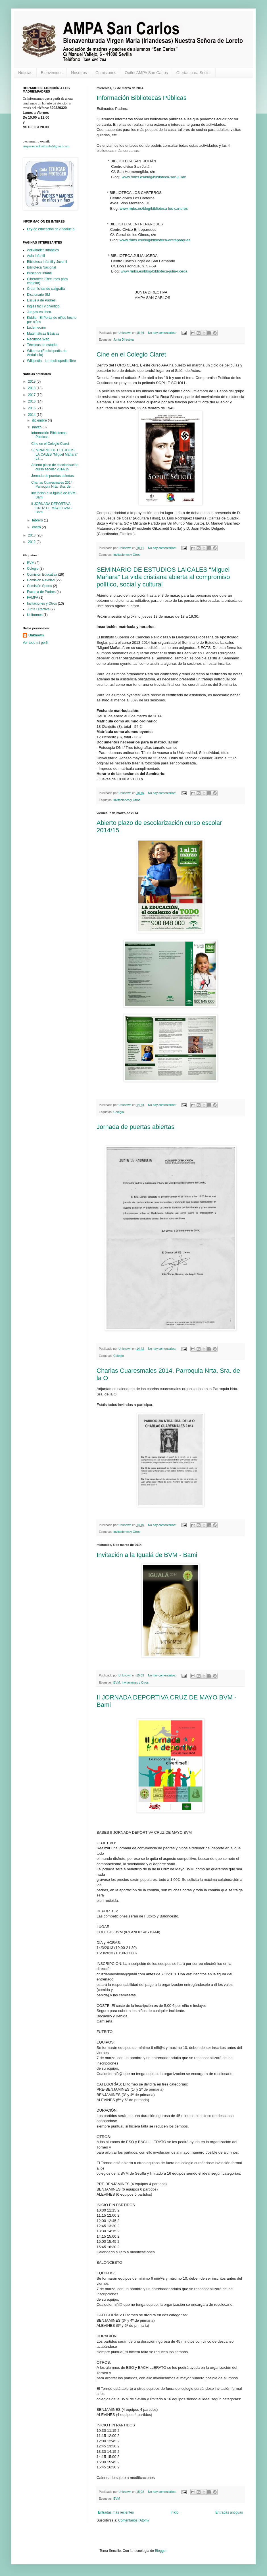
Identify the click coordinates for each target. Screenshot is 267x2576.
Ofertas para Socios (194, 72)
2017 (32, 395)
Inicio (175, 2512)
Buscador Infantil (39, 273)
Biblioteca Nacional (41, 267)
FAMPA (32, 598)
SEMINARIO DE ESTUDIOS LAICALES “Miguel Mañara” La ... (54, 454)
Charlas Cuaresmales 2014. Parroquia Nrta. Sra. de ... (52, 485)
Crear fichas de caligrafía (46, 289)
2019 (32, 381)
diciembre (40, 420)
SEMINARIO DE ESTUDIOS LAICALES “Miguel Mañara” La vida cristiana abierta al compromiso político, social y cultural (163, 577)
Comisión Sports (39, 586)
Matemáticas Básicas (43, 334)
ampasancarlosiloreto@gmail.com (46, 146)
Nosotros (79, 72)
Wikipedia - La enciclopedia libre (51, 361)
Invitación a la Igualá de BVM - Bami (147, 1554)
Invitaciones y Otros (126, 554)
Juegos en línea (39, 312)
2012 (32, 542)
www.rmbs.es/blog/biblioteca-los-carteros (154, 208)
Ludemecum (36, 328)
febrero (38, 520)
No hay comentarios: (162, 332)
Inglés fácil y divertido (43, 306)
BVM (116, 1682)
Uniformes (35, 615)
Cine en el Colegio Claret (131, 354)
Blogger (160, 2551)
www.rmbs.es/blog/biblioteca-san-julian (154, 177)
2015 (32, 408)
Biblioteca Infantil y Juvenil (47, 262)
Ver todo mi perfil (35, 643)
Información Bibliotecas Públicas (142, 97)
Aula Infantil (36, 256)
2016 (32, 401)
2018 (32, 388)
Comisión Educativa (42, 575)
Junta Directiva (123, 339)
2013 (32, 535)
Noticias (25, 72)
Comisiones (105, 72)
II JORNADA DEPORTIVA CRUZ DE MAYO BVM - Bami (51, 508)
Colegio (118, 1112)
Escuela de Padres (41, 300)
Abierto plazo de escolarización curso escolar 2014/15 (54, 467)
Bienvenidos (51, 72)
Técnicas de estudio (42, 345)
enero (37, 527)
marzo (37, 427)
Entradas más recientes (116, 2512)
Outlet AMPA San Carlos (146, 72)
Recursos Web (38, 339)
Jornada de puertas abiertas (135, 1126)
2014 (32, 415)
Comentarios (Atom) (133, 2520)
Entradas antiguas (229, 2512)
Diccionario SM (38, 295)
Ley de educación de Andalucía (50, 229)
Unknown (36, 635)
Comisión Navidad (41, 580)
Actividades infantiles (43, 250)
